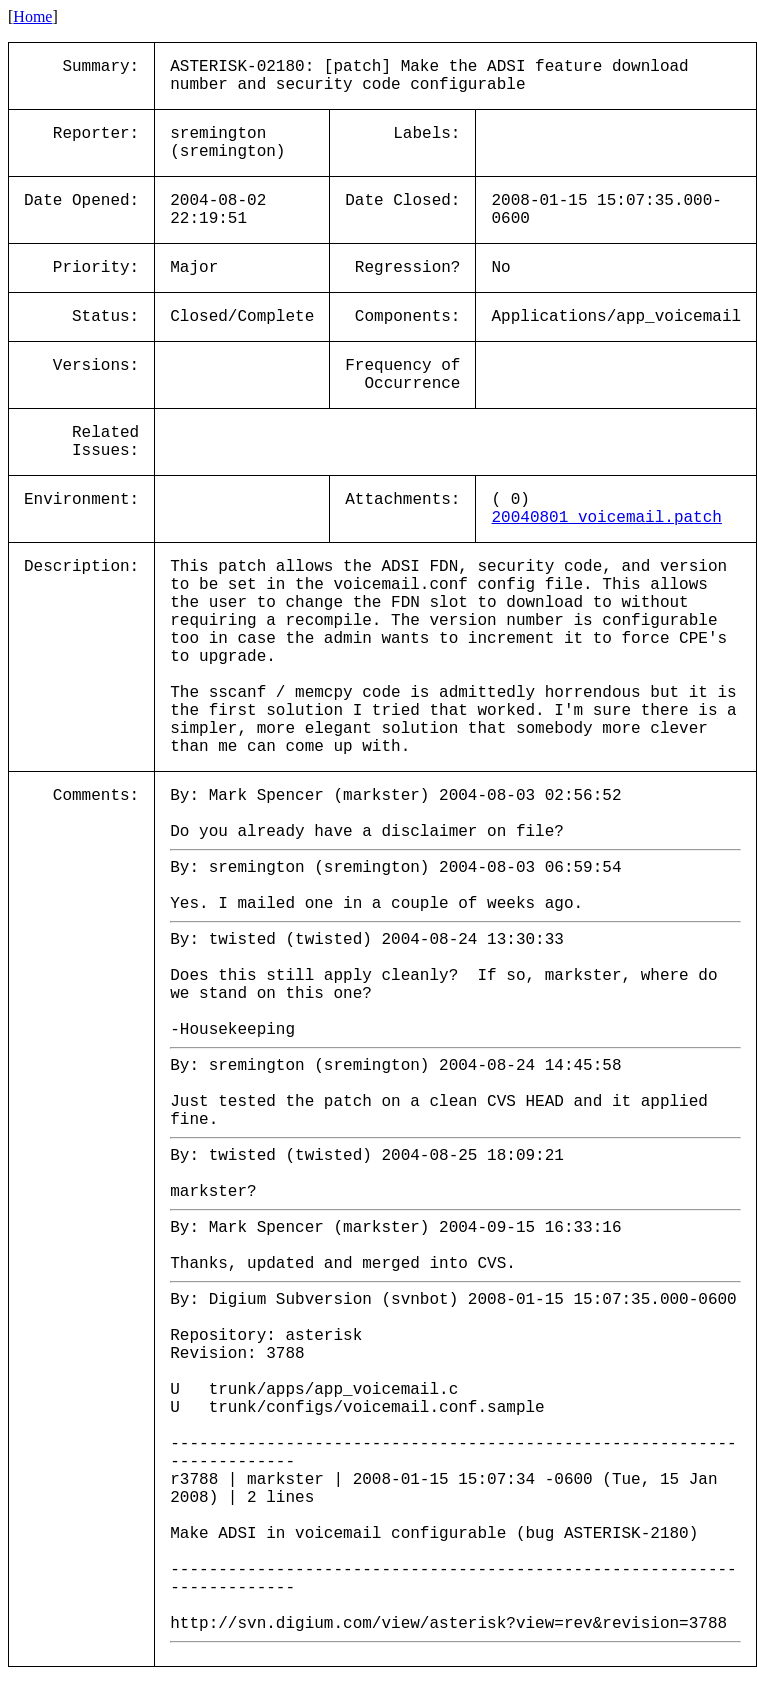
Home (32, 16)
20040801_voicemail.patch (606, 518)
